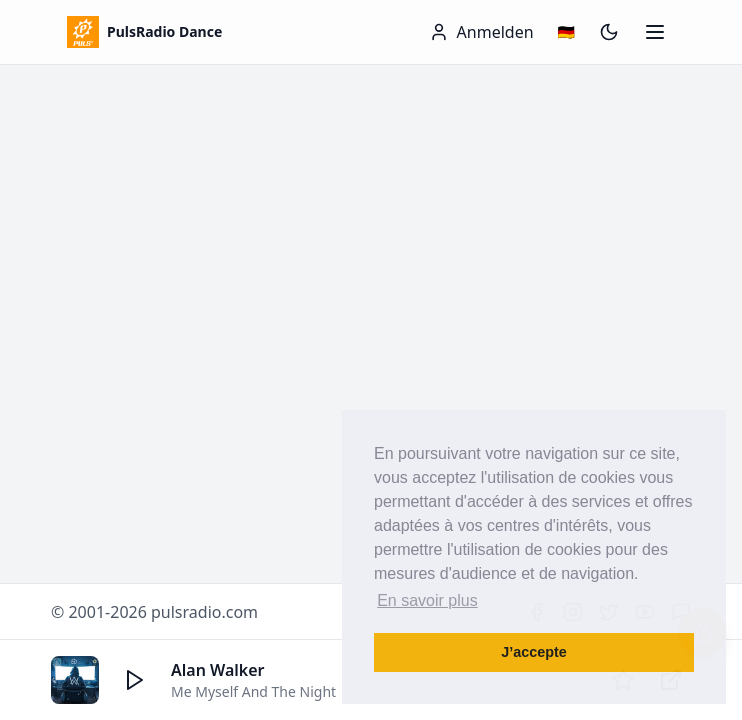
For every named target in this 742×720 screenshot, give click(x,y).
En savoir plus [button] (427, 600)
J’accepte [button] (534, 652)
